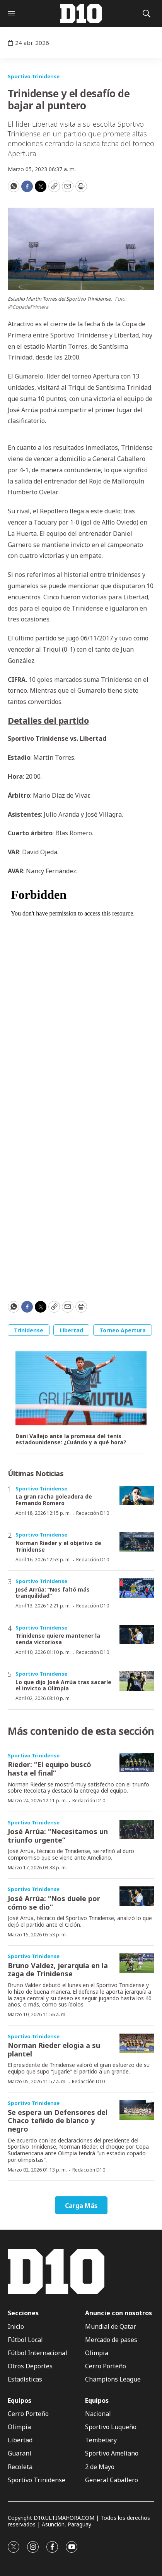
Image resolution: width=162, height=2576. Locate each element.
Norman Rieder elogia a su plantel (54, 2049)
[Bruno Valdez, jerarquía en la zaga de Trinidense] (136, 1963)
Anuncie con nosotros (118, 2313)
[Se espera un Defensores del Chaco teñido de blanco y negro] (136, 2110)
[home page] (81, 13)
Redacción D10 (92, 1513)
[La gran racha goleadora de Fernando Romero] (136, 1496)
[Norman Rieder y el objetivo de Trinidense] (136, 1542)
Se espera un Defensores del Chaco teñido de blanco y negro (57, 2121)
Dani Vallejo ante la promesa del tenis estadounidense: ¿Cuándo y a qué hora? (70, 1439)
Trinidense (28, 1330)
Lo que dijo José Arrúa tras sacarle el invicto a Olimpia (63, 1685)
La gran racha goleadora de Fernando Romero (53, 1500)
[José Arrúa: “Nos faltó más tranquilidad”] (136, 1588)
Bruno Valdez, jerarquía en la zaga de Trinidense (58, 1970)
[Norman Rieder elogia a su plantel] (136, 2043)
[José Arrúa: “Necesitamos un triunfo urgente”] (136, 1830)
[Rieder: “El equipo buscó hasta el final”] (136, 1762)
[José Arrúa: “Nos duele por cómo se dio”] (136, 1896)
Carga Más (81, 2205)
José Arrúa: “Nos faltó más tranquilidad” (52, 1593)
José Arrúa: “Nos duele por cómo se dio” (54, 1903)
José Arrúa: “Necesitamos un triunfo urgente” (58, 1836)
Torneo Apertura (122, 1330)
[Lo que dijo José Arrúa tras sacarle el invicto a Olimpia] (136, 1681)
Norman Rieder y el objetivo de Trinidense (58, 1546)
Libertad (71, 1330)
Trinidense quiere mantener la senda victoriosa (57, 1639)
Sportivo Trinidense (34, 76)
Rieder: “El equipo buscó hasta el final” (49, 1769)
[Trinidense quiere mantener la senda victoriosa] (136, 1635)
